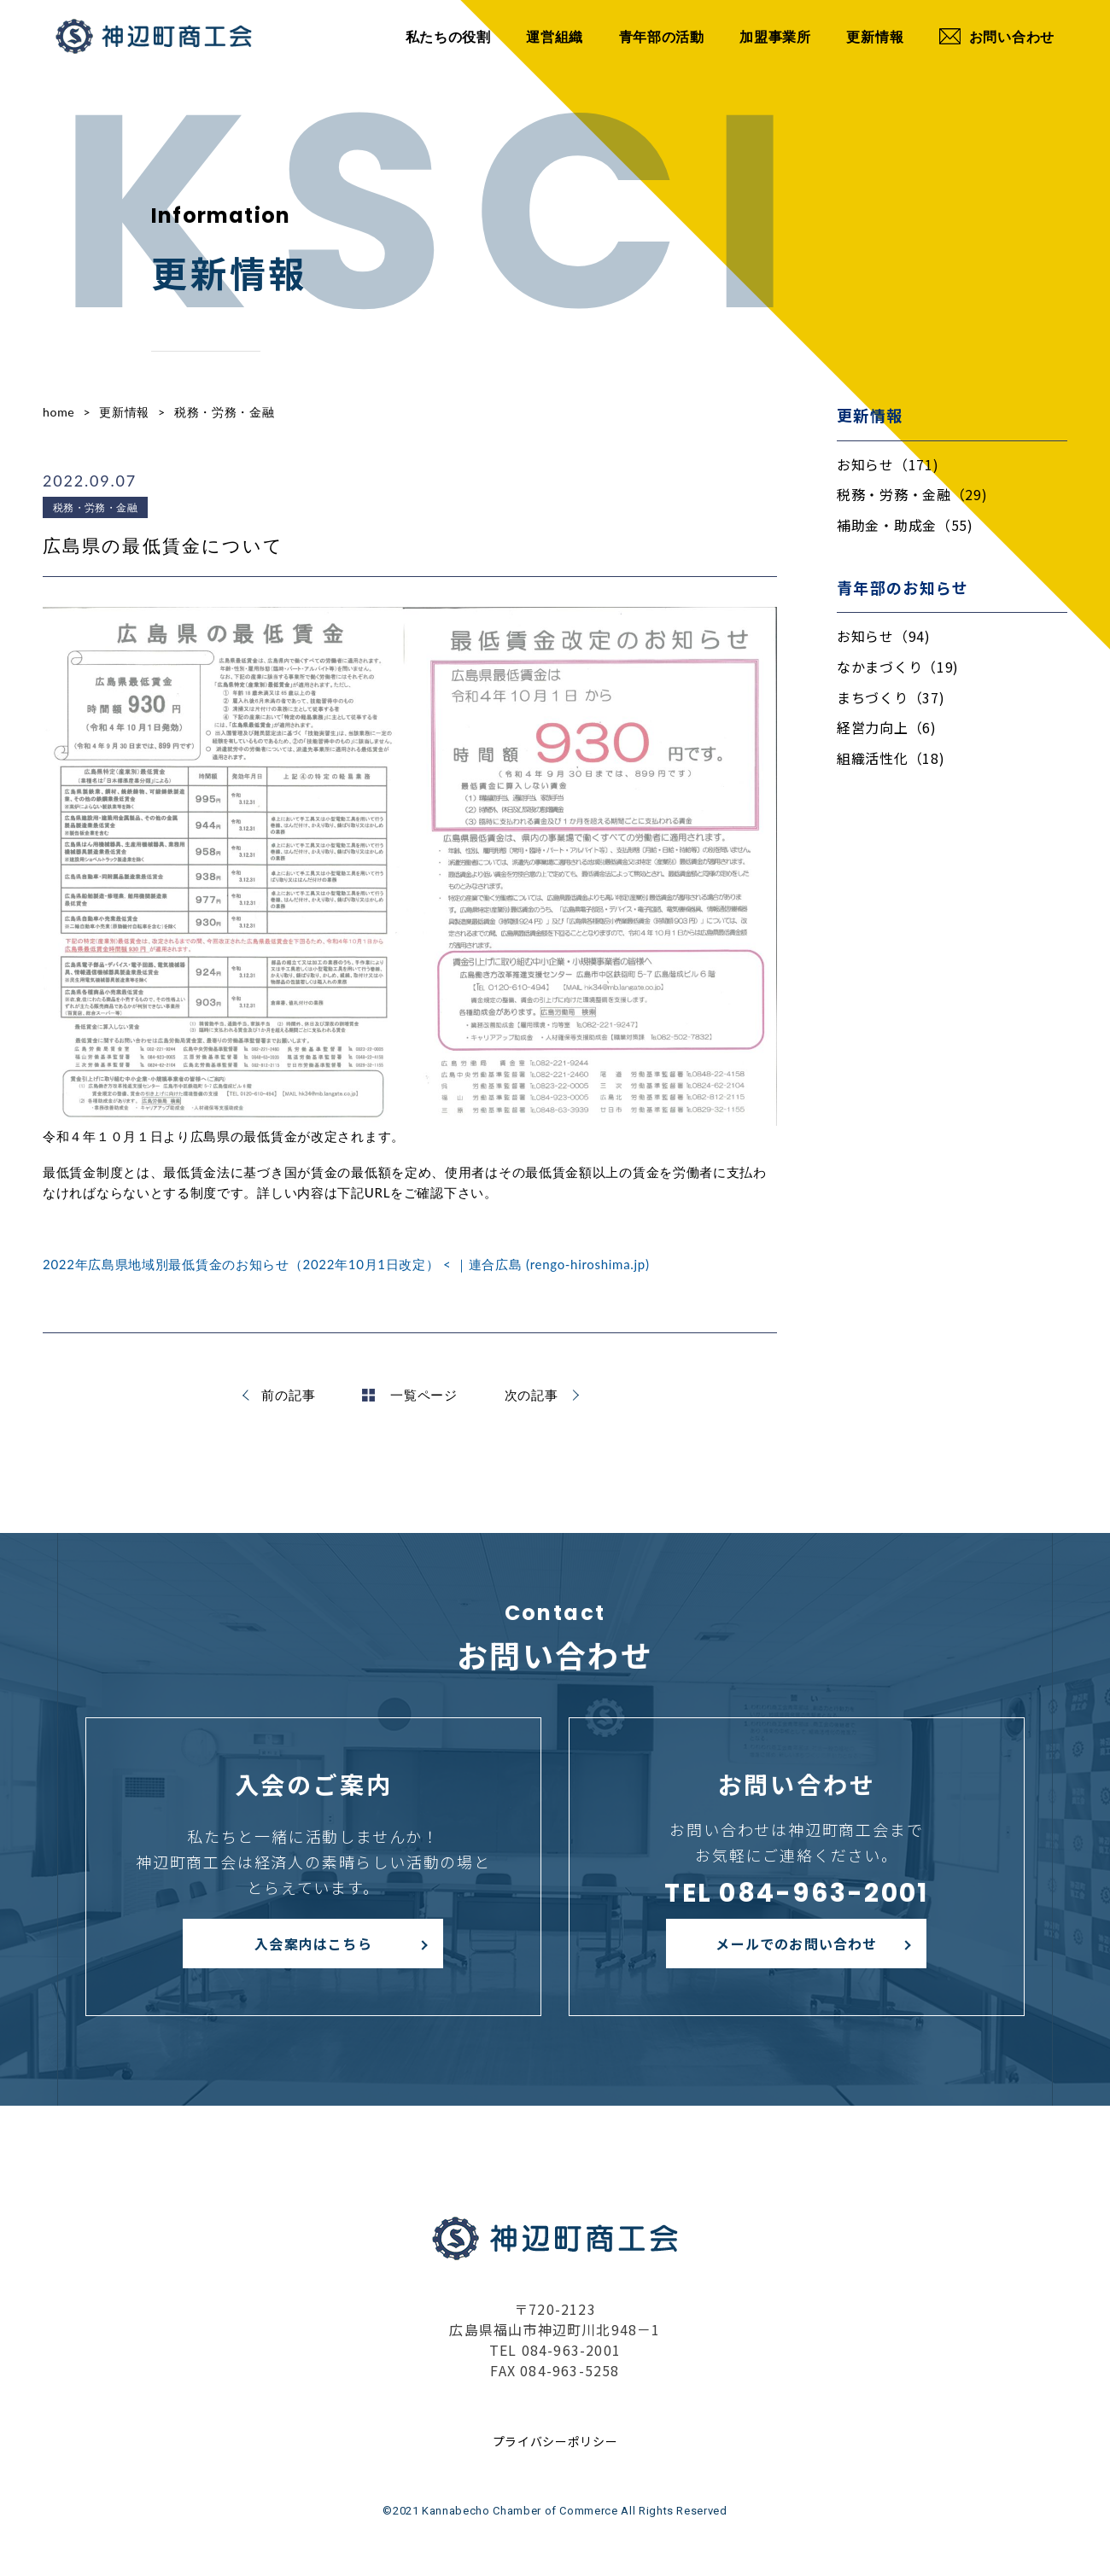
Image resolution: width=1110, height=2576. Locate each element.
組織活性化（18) (890, 758)
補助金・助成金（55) (905, 525)
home (58, 412)
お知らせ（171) (887, 464)
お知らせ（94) (884, 636)
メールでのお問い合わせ (796, 1943)
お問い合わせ (996, 36)
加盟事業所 (775, 36)
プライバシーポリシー (555, 2441)
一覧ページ (410, 1394)
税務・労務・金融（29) (912, 494)
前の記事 (288, 1394)
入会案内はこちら (313, 1943)
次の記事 (531, 1394)
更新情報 (874, 36)
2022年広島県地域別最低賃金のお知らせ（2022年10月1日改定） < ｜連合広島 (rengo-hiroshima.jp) (346, 1264)
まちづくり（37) (890, 697)
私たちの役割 (448, 36)
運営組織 (554, 36)
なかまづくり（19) (898, 666)
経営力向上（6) (887, 727)
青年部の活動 (661, 36)
